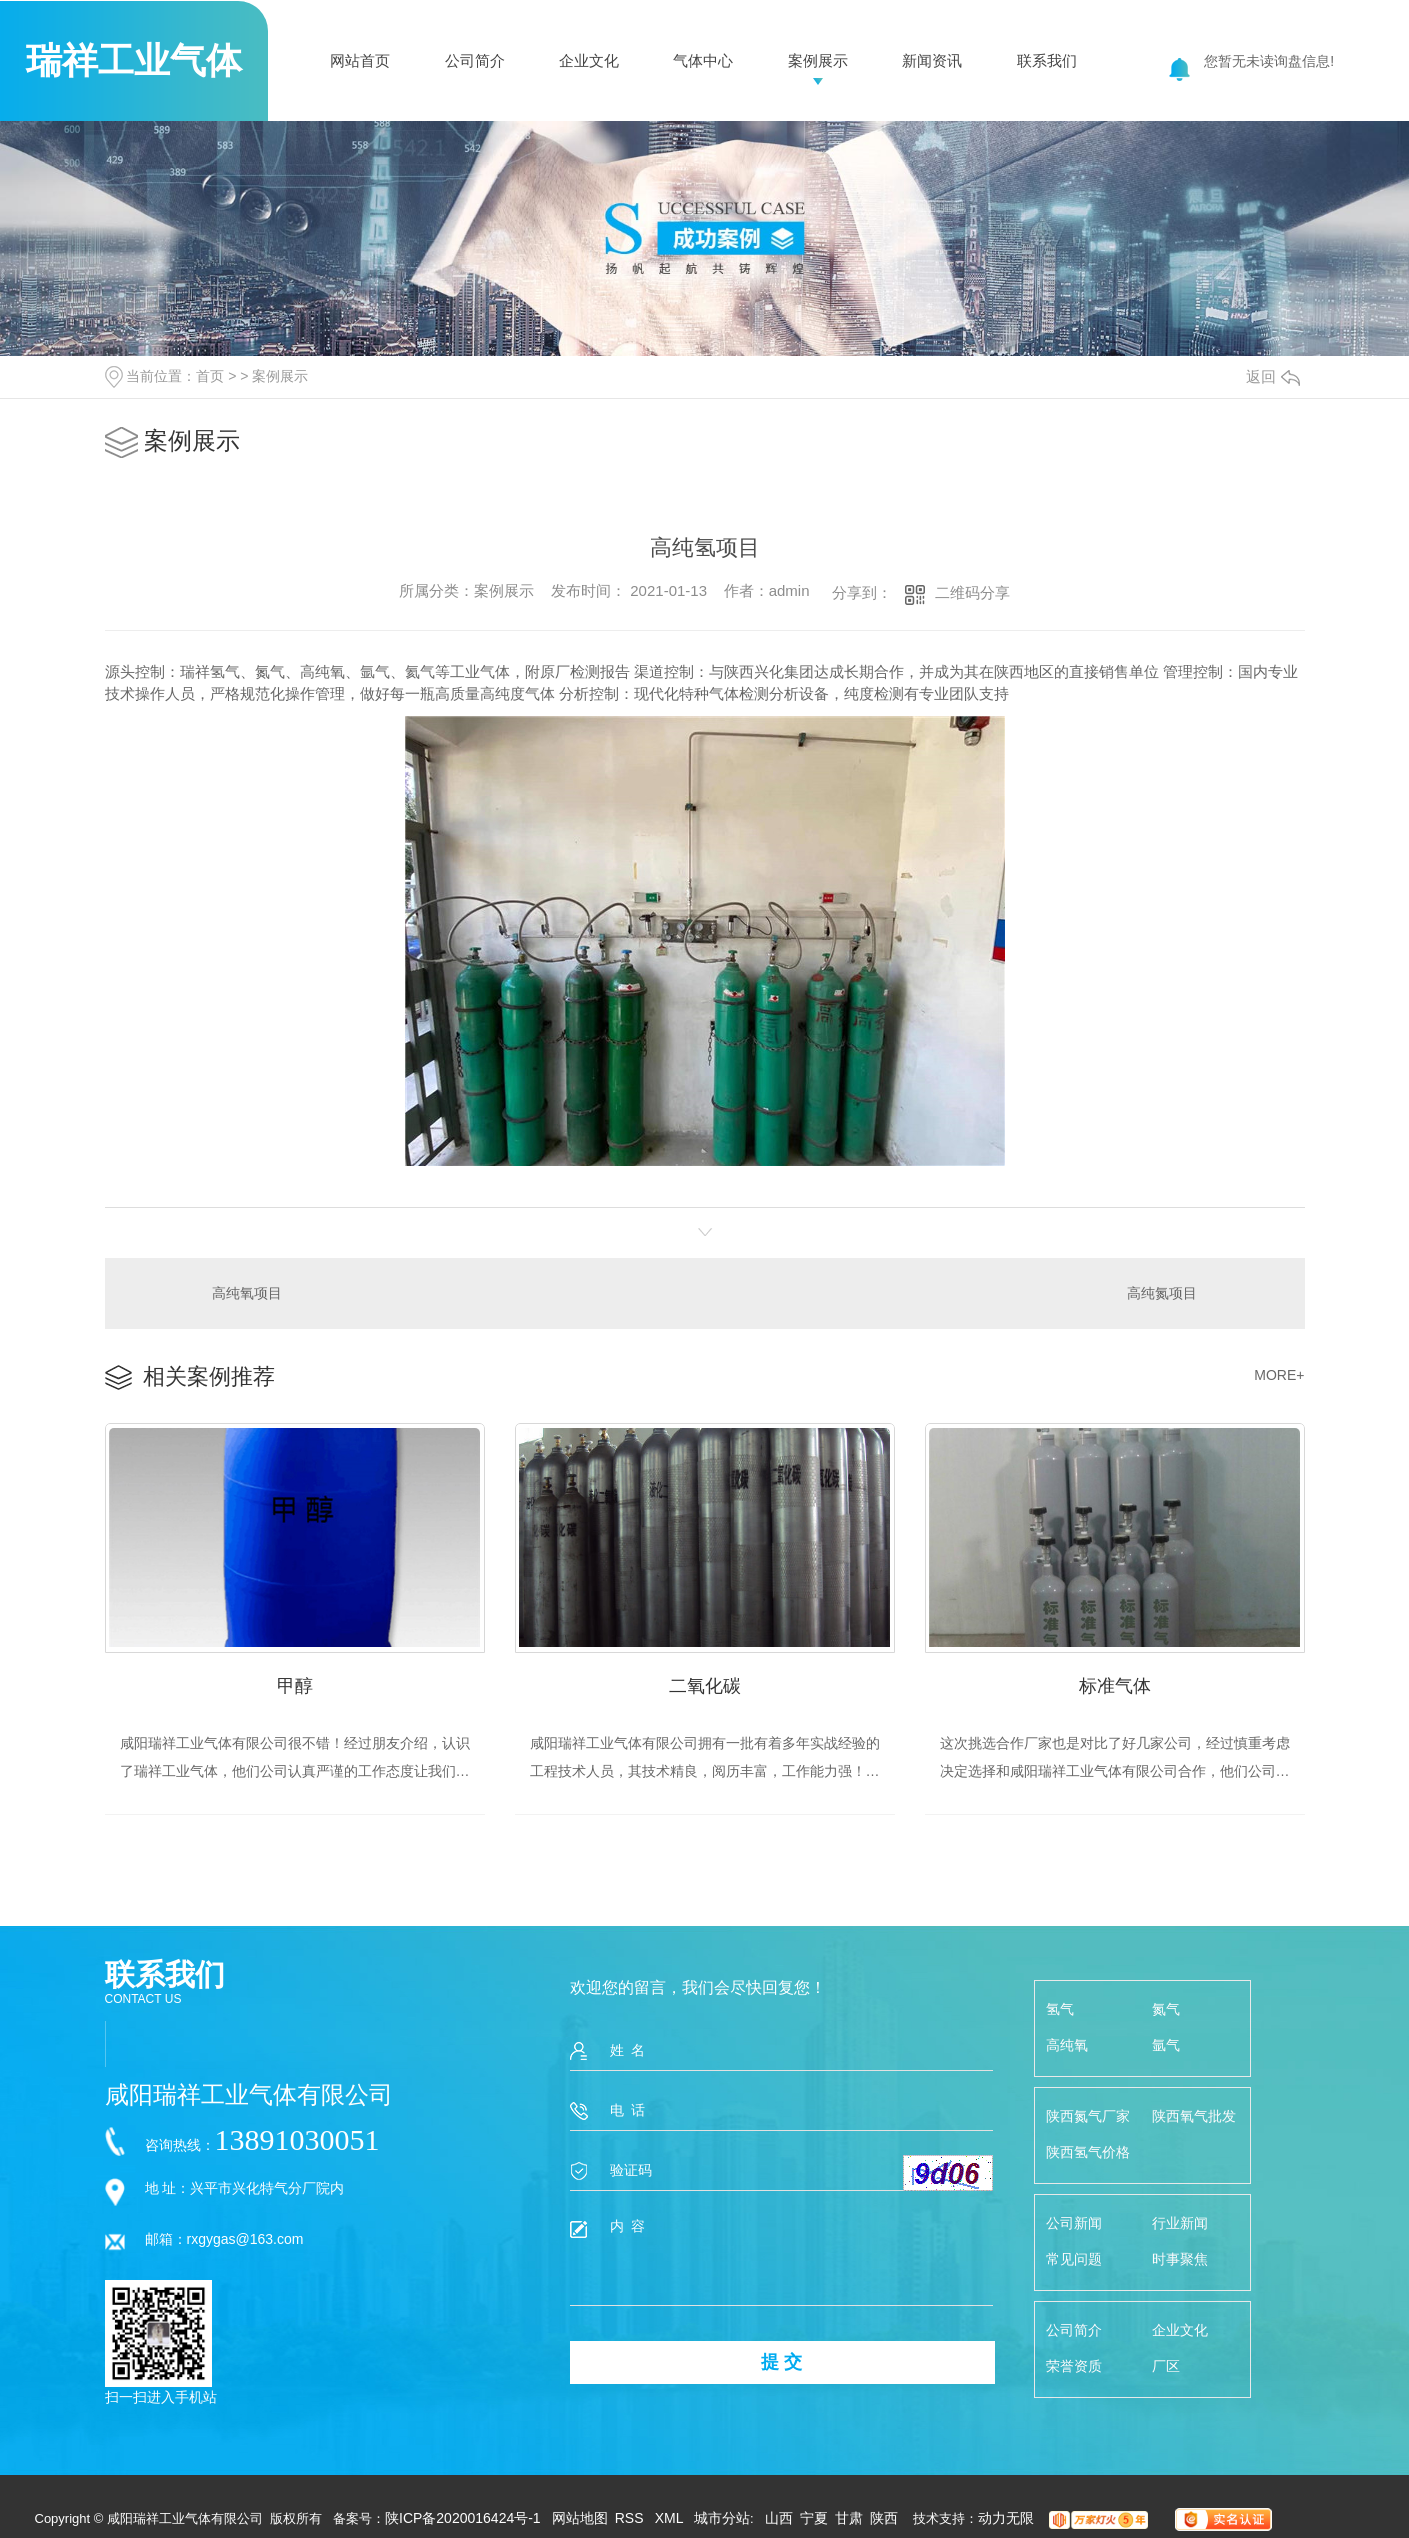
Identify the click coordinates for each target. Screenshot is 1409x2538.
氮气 (1166, 2009)
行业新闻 (1180, 2223)
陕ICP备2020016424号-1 (463, 2518)
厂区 (1166, 2366)
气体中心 (703, 60)
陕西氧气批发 (1194, 2116)
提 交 (781, 2362)
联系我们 (1047, 60)
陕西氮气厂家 (1088, 2116)
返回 (1273, 376)
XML (671, 2518)
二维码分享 (972, 592)
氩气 (1166, 2045)
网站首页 (360, 60)
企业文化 (589, 60)
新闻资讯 (932, 60)
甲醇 (295, 1686)
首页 (210, 376)
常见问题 (1074, 2259)
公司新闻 (1074, 2223)
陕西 (884, 2518)
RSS (631, 2518)
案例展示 (818, 60)
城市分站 (722, 2518)
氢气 (1060, 2009)
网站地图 (580, 2518)
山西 (779, 2518)
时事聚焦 (1180, 2259)
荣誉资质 (1074, 2366)
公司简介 (475, 60)
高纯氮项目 (1162, 1293)
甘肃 (849, 2518)
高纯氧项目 (247, 1293)
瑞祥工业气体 (134, 60)
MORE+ (1279, 1375)
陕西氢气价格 (1088, 2152)
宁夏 (814, 2518)
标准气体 (1115, 1686)
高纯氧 (1067, 2045)
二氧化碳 (705, 1686)
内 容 (781, 2261)
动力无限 (1006, 2518)
